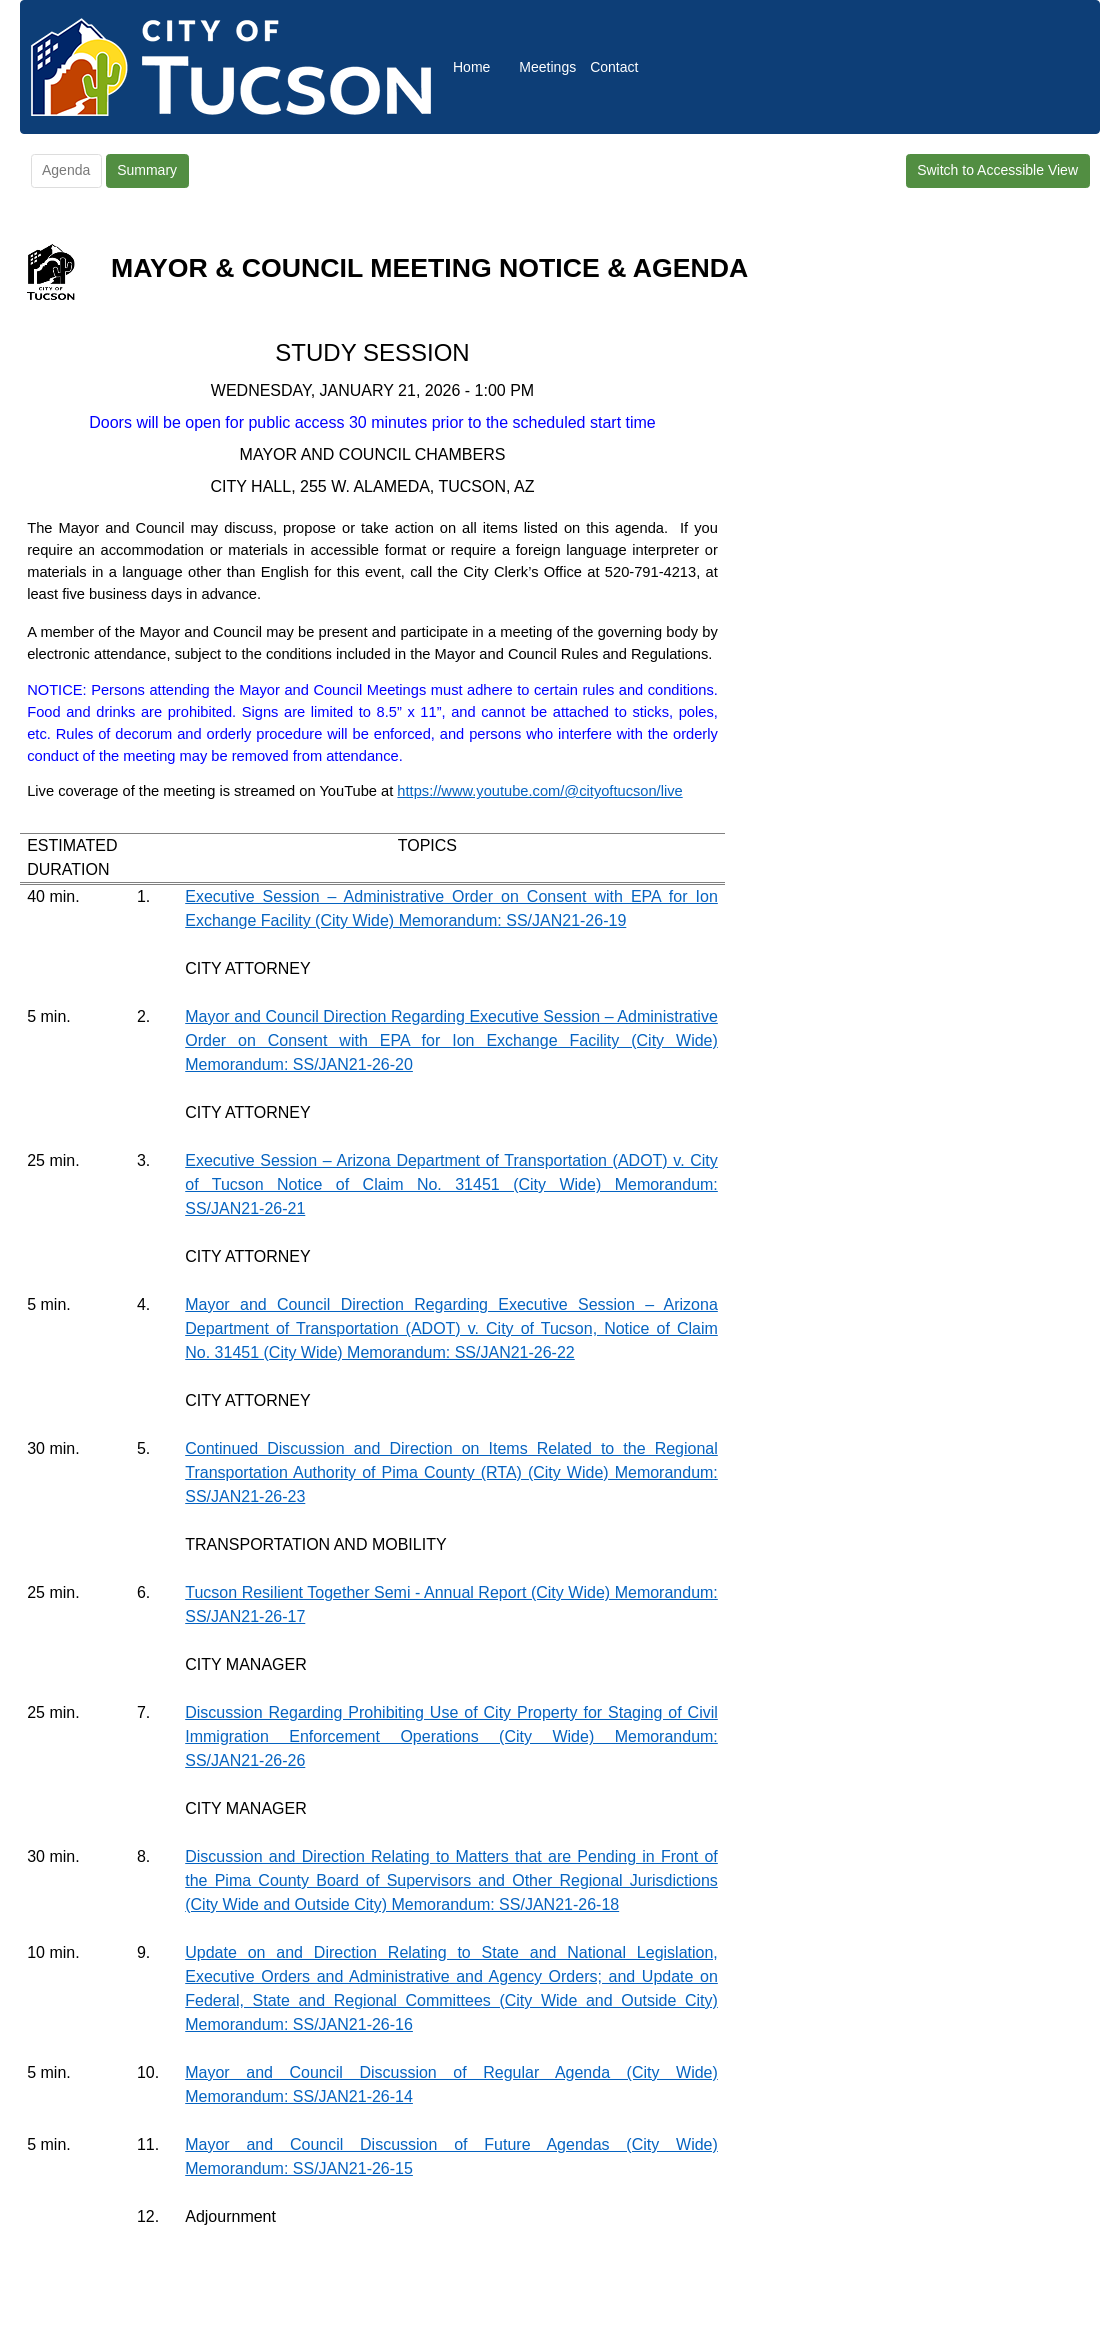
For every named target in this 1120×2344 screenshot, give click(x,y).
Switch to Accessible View (997, 170)
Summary (147, 170)
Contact (614, 67)
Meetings (547, 67)
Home (471, 67)
